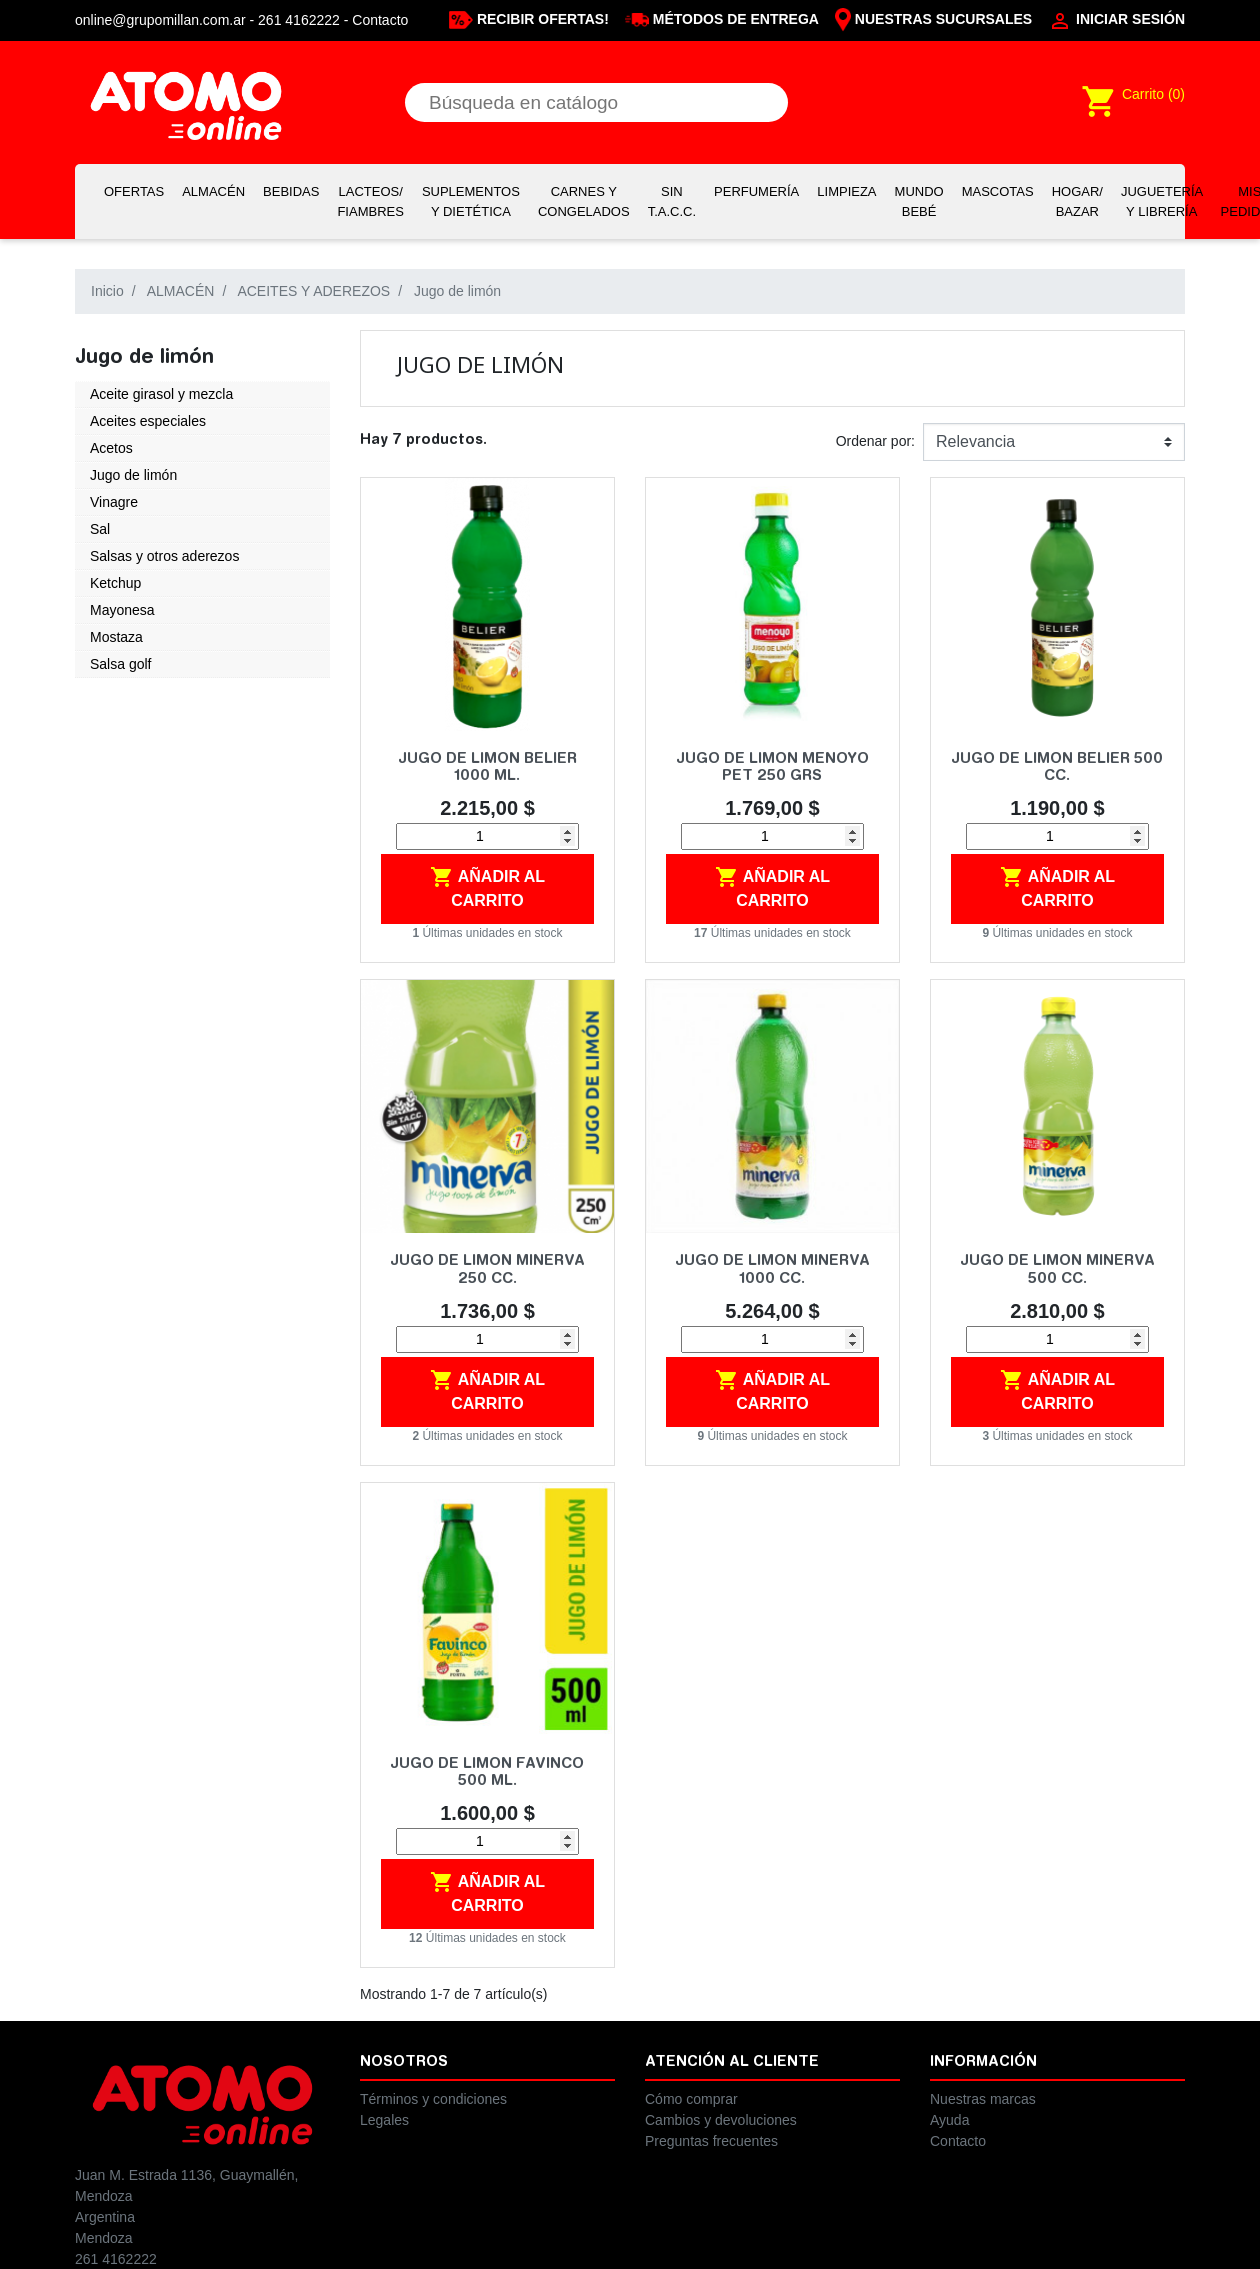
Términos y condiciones (433, 2099)
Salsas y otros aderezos (164, 556)
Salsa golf (120, 664)
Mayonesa (122, 610)
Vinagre (114, 502)
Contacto (380, 20)
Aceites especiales (148, 421)
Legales (384, 2120)
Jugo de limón (133, 475)
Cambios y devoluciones (721, 2120)
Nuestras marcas (983, 2099)
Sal (100, 529)
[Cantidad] (487, 836)
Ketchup (115, 583)
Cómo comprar (691, 2099)
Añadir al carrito (487, 887)
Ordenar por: (875, 441)
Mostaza (116, 637)
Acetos (111, 448)
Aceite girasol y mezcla (161, 394)
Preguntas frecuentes (711, 2141)
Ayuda (949, 2120)
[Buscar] (596, 102)
